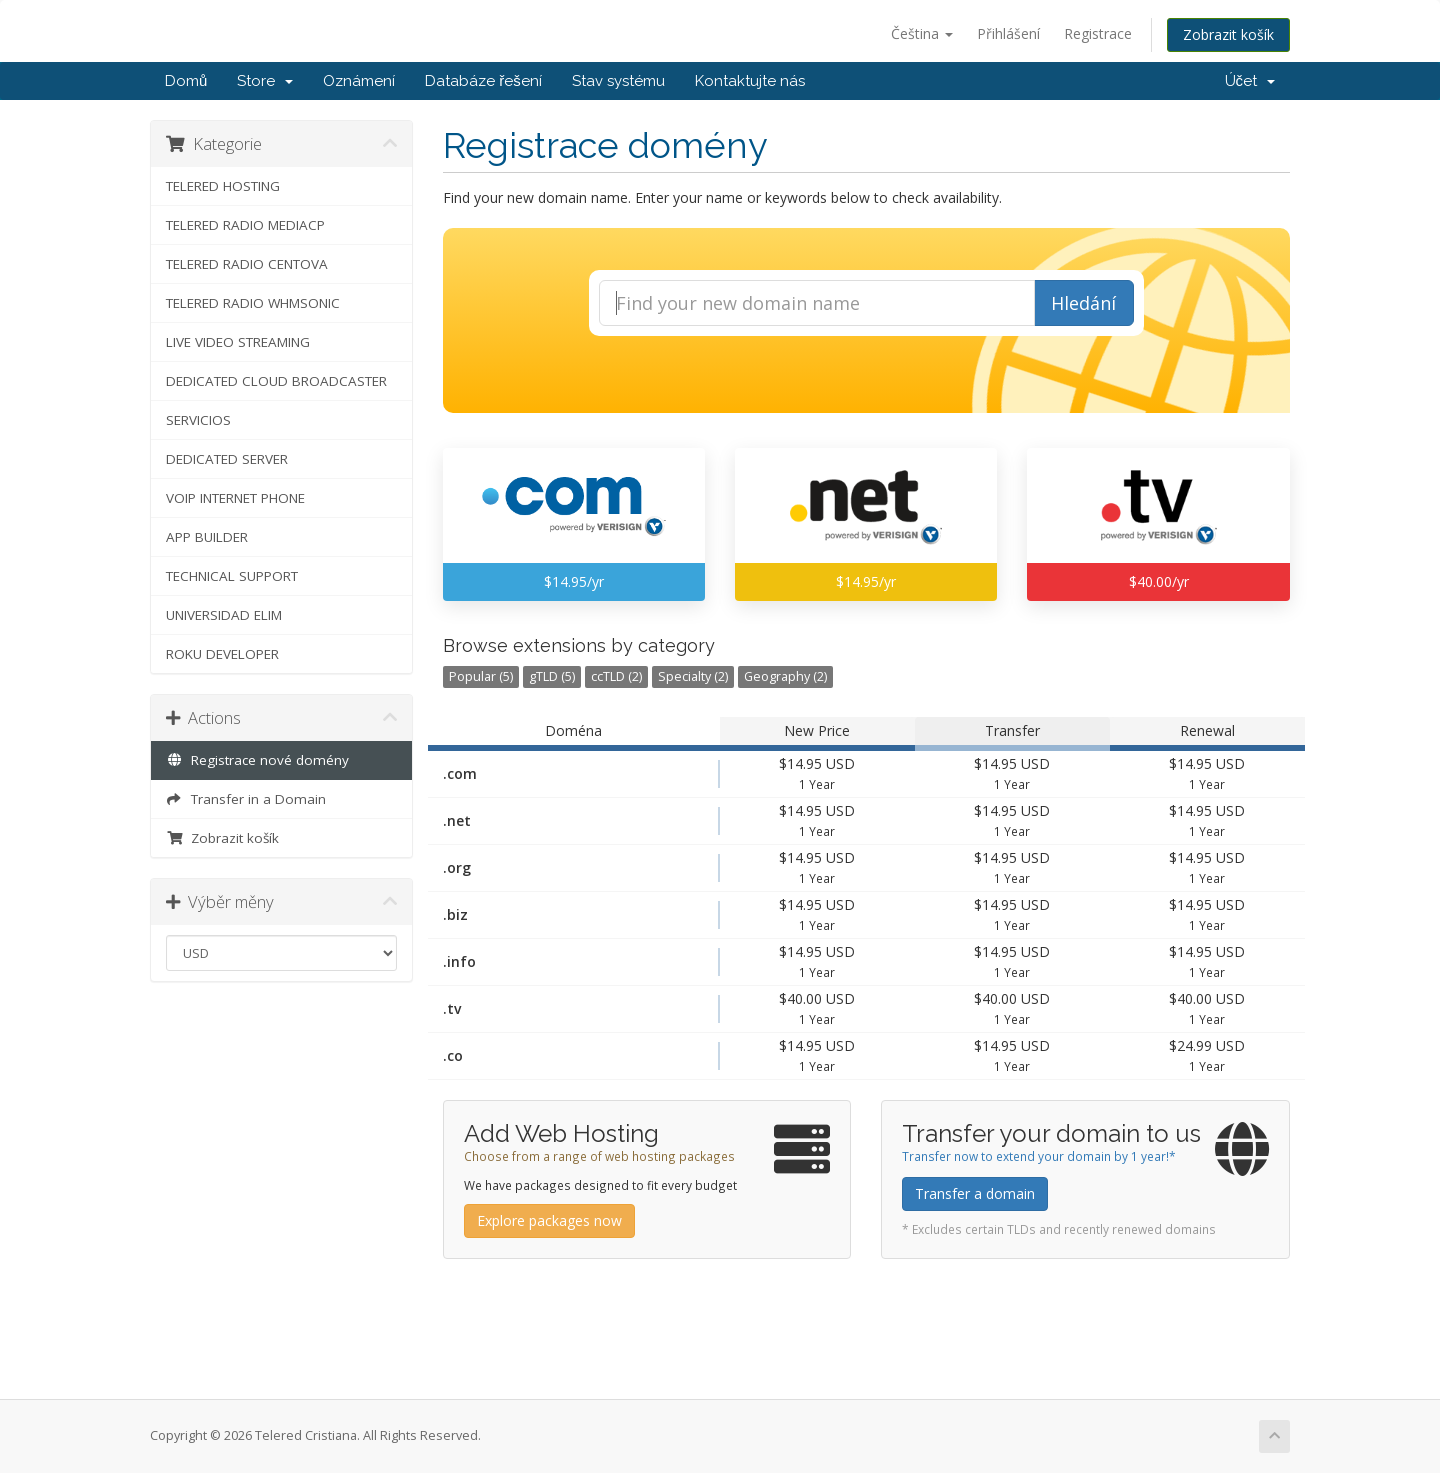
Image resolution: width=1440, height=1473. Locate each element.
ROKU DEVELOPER (222, 654)
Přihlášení (1008, 33)
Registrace (1098, 33)
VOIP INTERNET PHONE (235, 498)
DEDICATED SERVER (227, 459)
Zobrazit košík (1228, 34)
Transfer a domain (975, 1193)
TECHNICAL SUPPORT (232, 576)
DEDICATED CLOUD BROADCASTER (276, 381)
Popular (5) (481, 676)
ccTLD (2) (616, 676)
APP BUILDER (207, 537)
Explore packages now (549, 1220)
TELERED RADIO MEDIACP (245, 225)
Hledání (1083, 303)
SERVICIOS (198, 420)
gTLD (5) (552, 676)
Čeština (922, 33)
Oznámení (359, 81)
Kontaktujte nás (750, 81)
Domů (186, 81)
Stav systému (618, 81)
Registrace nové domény (257, 760)
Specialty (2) (693, 676)
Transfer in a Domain (246, 799)
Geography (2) (785, 676)
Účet (1250, 81)
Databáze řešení (483, 81)
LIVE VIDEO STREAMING (238, 342)
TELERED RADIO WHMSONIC (253, 303)
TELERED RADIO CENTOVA (247, 264)
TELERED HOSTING (223, 186)
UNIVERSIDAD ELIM (224, 615)
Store (265, 81)
